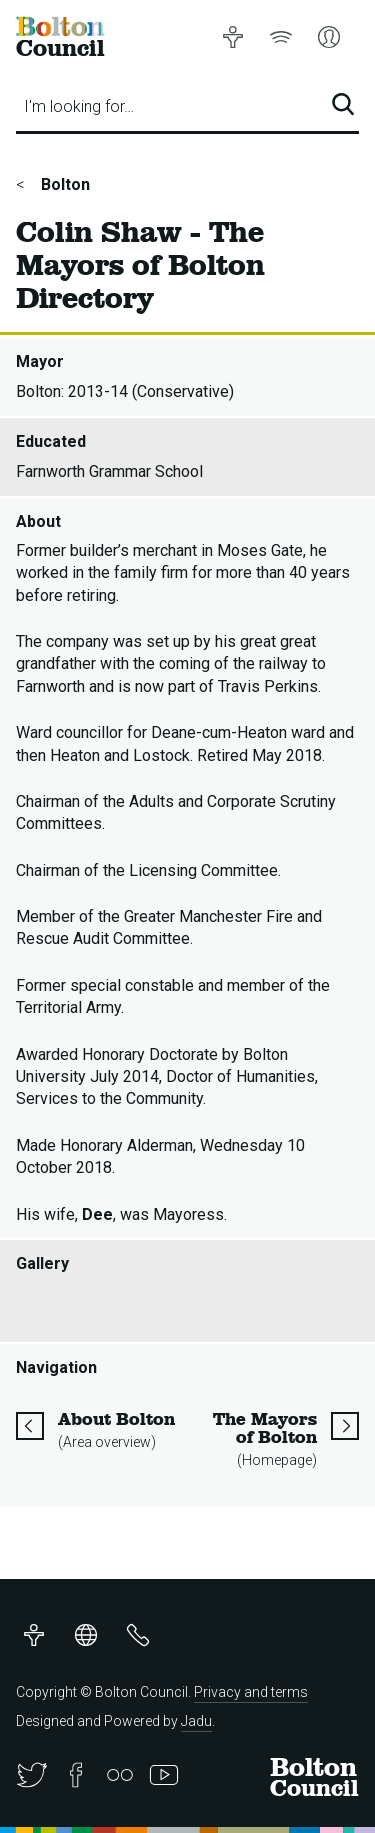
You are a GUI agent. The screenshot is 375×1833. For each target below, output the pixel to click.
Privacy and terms (251, 1692)
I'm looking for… (79, 106)
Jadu (196, 1721)
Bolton (63, 184)
